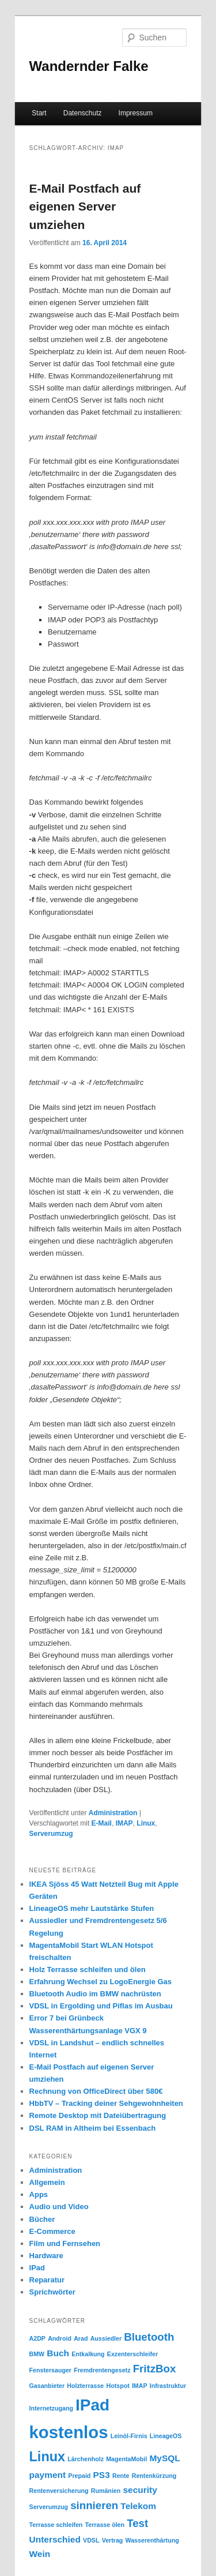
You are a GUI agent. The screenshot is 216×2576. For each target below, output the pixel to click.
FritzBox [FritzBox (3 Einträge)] (154, 2369)
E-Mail (102, 1823)
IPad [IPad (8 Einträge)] (92, 2405)
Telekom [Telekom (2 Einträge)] (138, 2506)
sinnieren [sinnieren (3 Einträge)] (94, 2505)
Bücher (42, 2219)
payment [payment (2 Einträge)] (47, 2475)
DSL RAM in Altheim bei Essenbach (92, 2128)
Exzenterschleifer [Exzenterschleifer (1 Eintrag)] (132, 2353)
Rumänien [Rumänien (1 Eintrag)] (106, 2490)
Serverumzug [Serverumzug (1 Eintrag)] (49, 2506)
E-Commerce (52, 2231)
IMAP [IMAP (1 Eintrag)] (139, 2385)
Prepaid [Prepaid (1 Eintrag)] (79, 2475)
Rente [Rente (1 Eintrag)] (121, 2475)
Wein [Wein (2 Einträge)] (40, 2554)
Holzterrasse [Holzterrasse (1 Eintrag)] (85, 2385)
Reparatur (47, 2279)
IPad (37, 2267)
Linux (146, 1823)
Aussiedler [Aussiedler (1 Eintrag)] (106, 2338)
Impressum (136, 113)
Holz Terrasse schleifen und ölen (87, 1969)
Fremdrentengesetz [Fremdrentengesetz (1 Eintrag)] (102, 2370)
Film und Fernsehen (65, 2243)
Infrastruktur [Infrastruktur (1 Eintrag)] (168, 2385)
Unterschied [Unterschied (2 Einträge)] (55, 2539)
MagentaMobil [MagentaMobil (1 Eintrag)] (126, 2458)
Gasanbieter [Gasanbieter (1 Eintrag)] (47, 2385)
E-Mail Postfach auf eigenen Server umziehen (85, 206)
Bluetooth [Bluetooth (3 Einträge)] (149, 2337)
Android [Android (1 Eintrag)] (59, 2338)
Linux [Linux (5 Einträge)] (47, 2456)
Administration (113, 1813)
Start (39, 113)
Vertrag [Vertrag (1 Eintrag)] (112, 2540)
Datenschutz (82, 113)
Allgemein (47, 2182)
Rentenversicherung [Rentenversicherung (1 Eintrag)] (59, 2490)
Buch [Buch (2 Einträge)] (58, 2353)
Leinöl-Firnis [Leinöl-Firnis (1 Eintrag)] (129, 2435)
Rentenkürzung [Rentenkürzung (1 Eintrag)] (154, 2475)
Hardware (46, 2255)
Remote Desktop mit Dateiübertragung (97, 2115)
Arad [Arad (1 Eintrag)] (81, 2338)
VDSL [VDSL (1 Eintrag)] (91, 2540)
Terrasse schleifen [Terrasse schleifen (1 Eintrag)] (56, 2524)
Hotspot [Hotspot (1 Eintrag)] (117, 2385)
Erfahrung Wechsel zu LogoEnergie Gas (100, 1981)
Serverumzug (51, 1834)
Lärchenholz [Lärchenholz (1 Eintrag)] (85, 2458)
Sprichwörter (52, 2292)
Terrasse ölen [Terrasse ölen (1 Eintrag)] (105, 2524)
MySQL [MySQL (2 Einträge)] (164, 2458)
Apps (38, 2194)
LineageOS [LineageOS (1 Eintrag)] (166, 2435)
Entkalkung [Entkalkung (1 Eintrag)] (87, 2353)
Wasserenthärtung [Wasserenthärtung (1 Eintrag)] (152, 2540)
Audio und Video (59, 2206)
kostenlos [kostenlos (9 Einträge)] (68, 2432)
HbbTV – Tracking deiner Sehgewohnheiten (106, 2103)
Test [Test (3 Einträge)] (137, 2523)
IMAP (124, 1823)
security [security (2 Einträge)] (140, 2490)
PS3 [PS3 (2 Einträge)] (101, 2475)
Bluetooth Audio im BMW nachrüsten (95, 1993)
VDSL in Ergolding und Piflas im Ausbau (101, 2006)
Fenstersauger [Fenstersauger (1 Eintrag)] (50, 2370)
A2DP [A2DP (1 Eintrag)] (37, 2338)
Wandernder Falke (89, 66)
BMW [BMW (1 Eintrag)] (37, 2353)
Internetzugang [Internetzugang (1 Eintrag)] (51, 2408)
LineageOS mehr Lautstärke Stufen (91, 1908)
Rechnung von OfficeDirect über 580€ (96, 2091)
